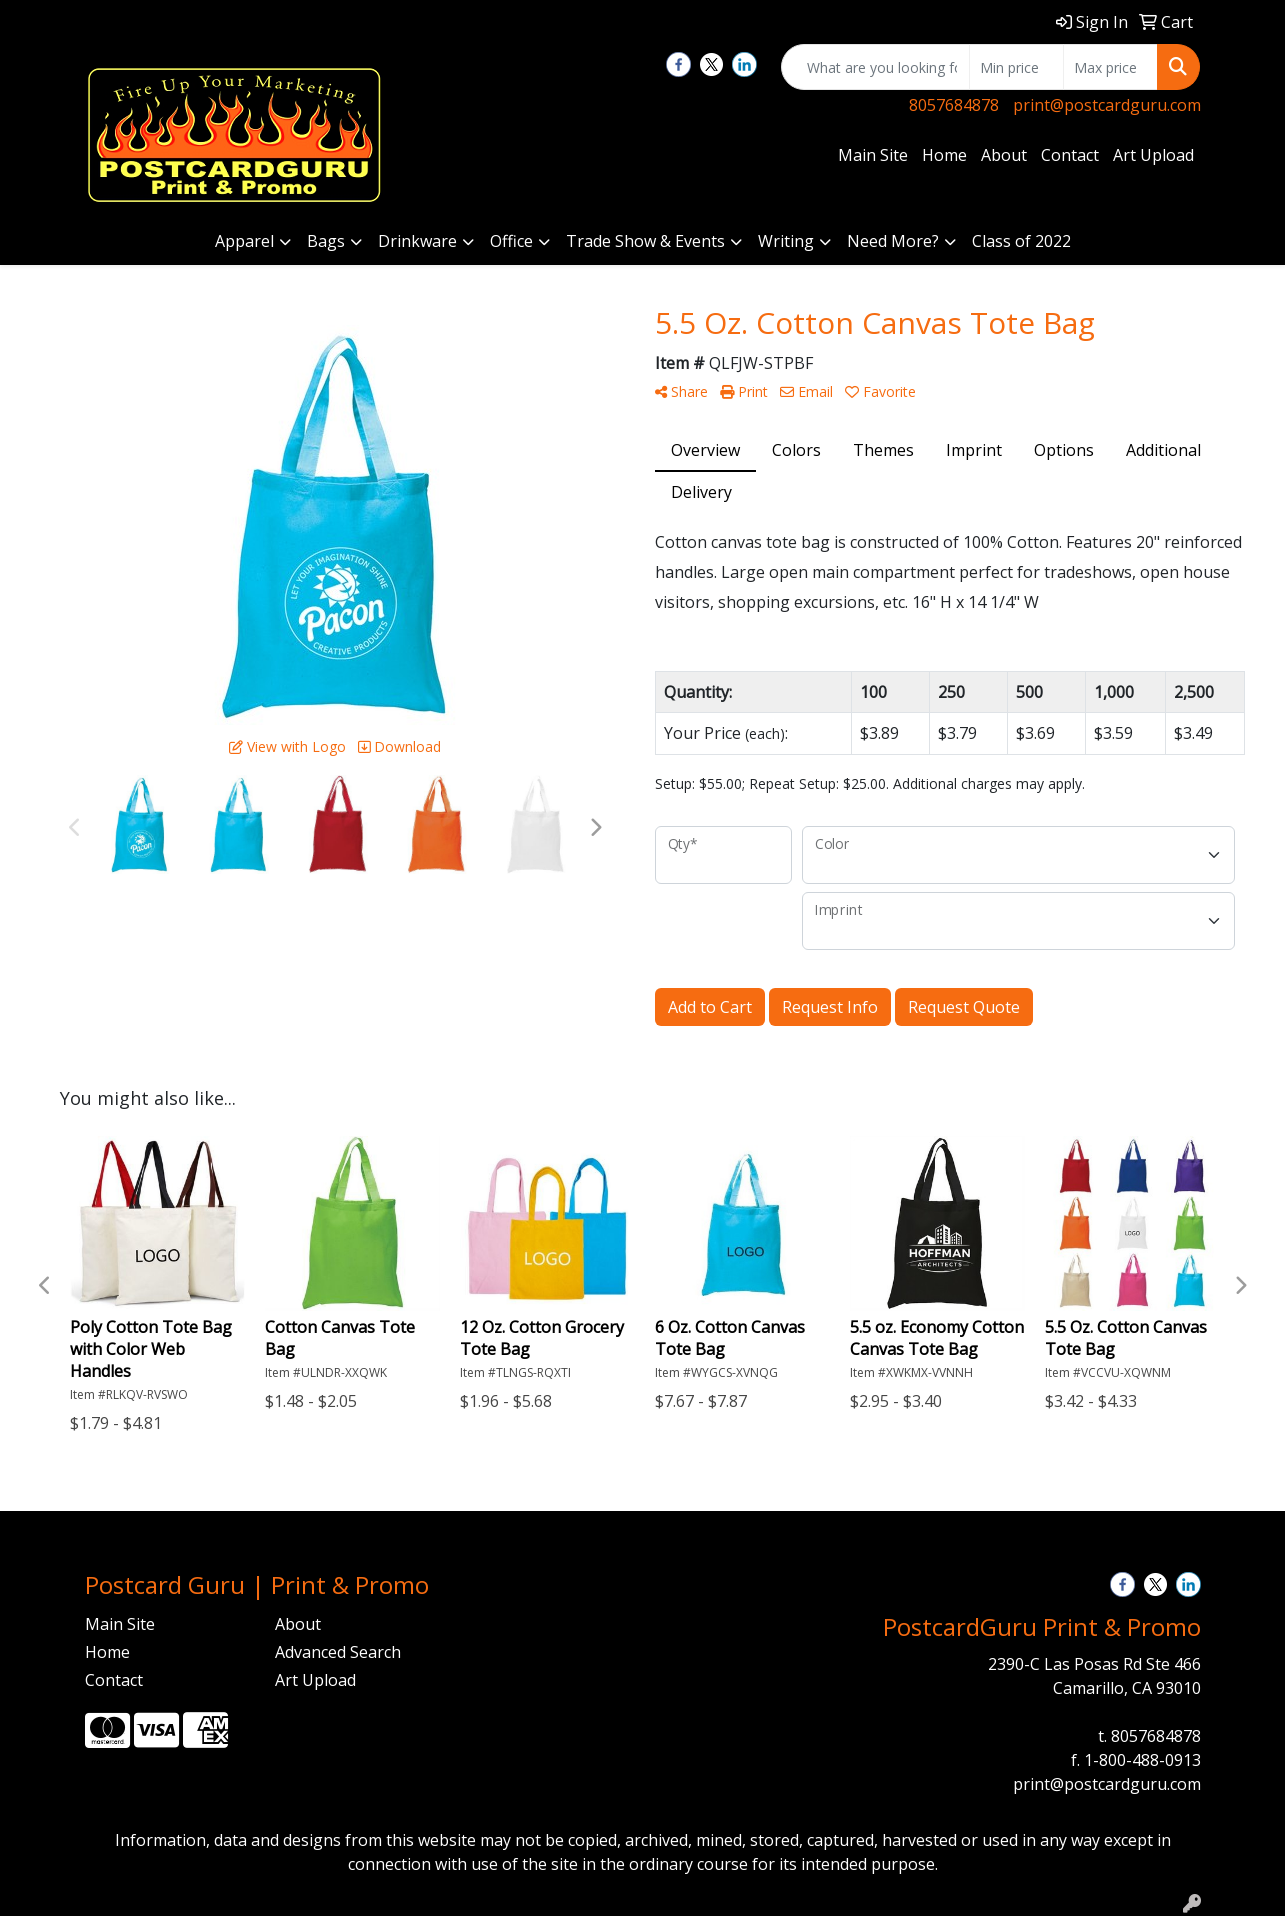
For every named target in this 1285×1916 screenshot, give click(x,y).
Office (511, 241)
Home (944, 155)
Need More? (893, 241)
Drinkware (417, 241)
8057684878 (954, 105)
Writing (786, 241)
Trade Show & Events (645, 241)
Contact (1070, 155)
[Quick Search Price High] (1110, 67)
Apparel (244, 241)
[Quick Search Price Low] (1016, 67)
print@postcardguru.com (1107, 105)
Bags (326, 241)
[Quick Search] (875, 67)
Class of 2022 (1021, 241)
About (1004, 155)
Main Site (873, 155)
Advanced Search (338, 1652)
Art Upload (1153, 155)
